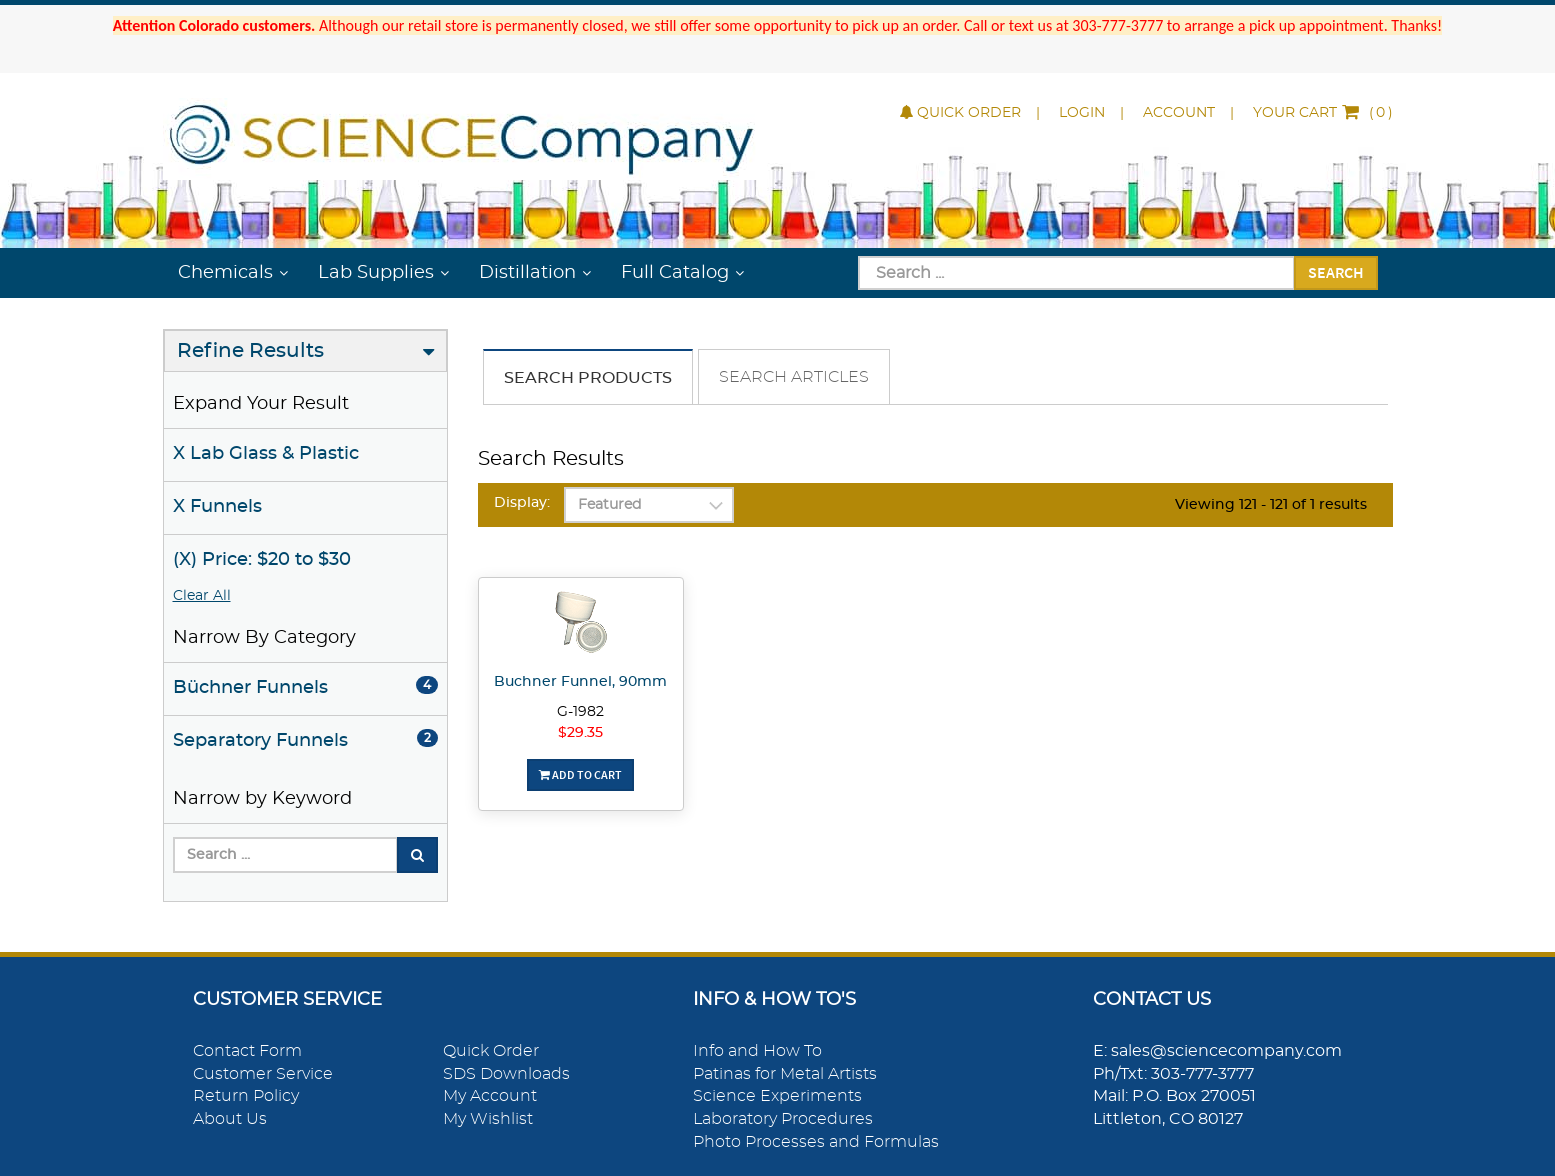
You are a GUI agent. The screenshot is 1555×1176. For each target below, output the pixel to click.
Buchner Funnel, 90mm (580, 682)
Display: (522, 503)
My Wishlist (488, 1119)
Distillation (527, 273)
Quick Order (960, 113)
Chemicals (225, 273)
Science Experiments (777, 1096)
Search (1336, 272)
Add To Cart (580, 774)
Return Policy (246, 1096)
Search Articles (794, 377)
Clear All (202, 596)
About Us (230, 1119)
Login (1082, 113)
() (1323, 113)
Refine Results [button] (250, 351)
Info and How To (757, 1051)
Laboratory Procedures (783, 1119)
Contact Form (247, 1051)
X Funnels (217, 507)
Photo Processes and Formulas (816, 1142)
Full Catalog (675, 273)
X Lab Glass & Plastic (266, 454)
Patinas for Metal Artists (785, 1074)
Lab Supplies (376, 273)
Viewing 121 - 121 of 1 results (1271, 505)
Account (1179, 113)
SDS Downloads (506, 1074)
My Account (490, 1096)
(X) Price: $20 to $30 (262, 560)
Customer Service (263, 1074)
